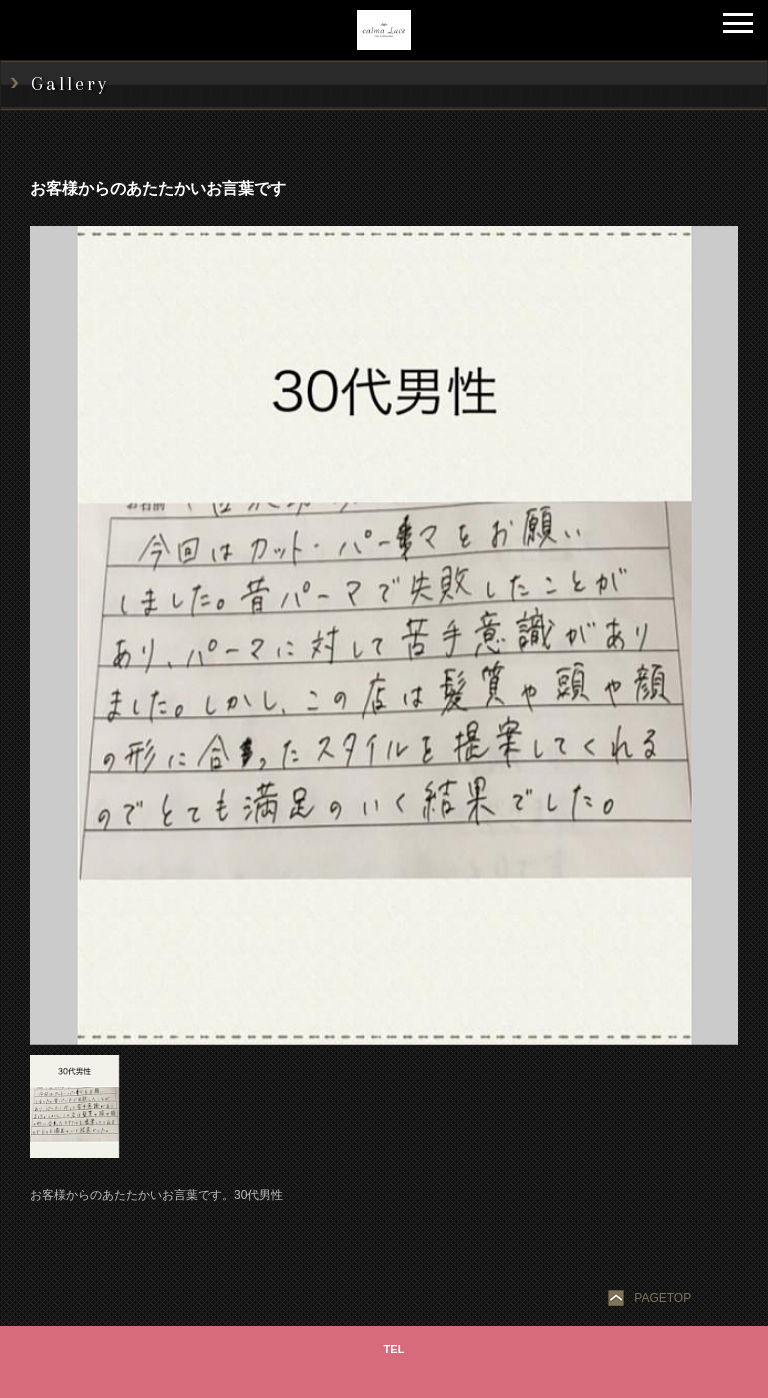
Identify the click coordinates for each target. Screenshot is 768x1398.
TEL (394, 1349)
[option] (384, 635)
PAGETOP (662, 1298)
